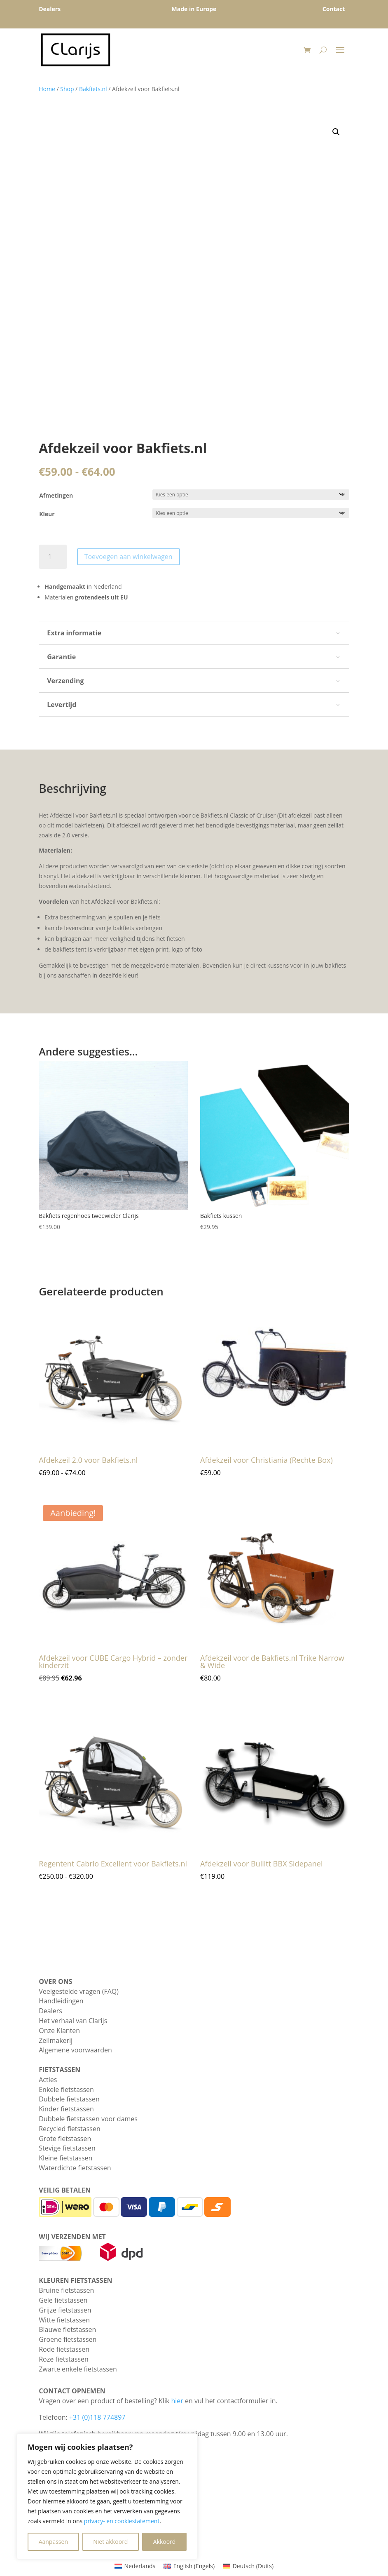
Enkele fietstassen (66, 2089)
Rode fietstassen (64, 2349)
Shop (67, 89)
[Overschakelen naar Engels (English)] (189, 2566)
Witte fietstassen (64, 2320)
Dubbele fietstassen (69, 2099)
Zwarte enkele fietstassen (78, 2369)
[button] (336, 132)
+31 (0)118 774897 (97, 2417)
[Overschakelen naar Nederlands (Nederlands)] (134, 2566)
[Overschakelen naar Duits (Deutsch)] (248, 2566)
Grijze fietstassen (65, 2310)
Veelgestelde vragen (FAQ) (79, 1991)
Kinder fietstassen (66, 2108)
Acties (48, 2079)
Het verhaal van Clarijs (73, 2020)
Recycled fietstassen (70, 2128)
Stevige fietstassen (67, 2148)
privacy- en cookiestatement (122, 2521)
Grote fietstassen (65, 2138)
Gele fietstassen (63, 2300)
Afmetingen (56, 495)
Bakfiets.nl (93, 89)
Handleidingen (61, 2000)
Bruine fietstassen (66, 2290)
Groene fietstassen (67, 2339)
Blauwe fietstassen (67, 2329)
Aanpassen (53, 2541)
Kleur (46, 514)
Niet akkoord (110, 2541)
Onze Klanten (59, 2030)
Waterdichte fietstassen (75, 2167)
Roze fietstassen (64, 2359)
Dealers (50, 2010)
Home (47, 89)
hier (177, 2400)
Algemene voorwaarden (75, 2049)
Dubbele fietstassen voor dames (88, 2118)
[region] (107, 2496)
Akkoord (164, 2541)
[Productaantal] (53, 557)
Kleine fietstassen (65, 2157)
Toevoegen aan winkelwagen (128, 556)
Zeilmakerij (55, 2040)
